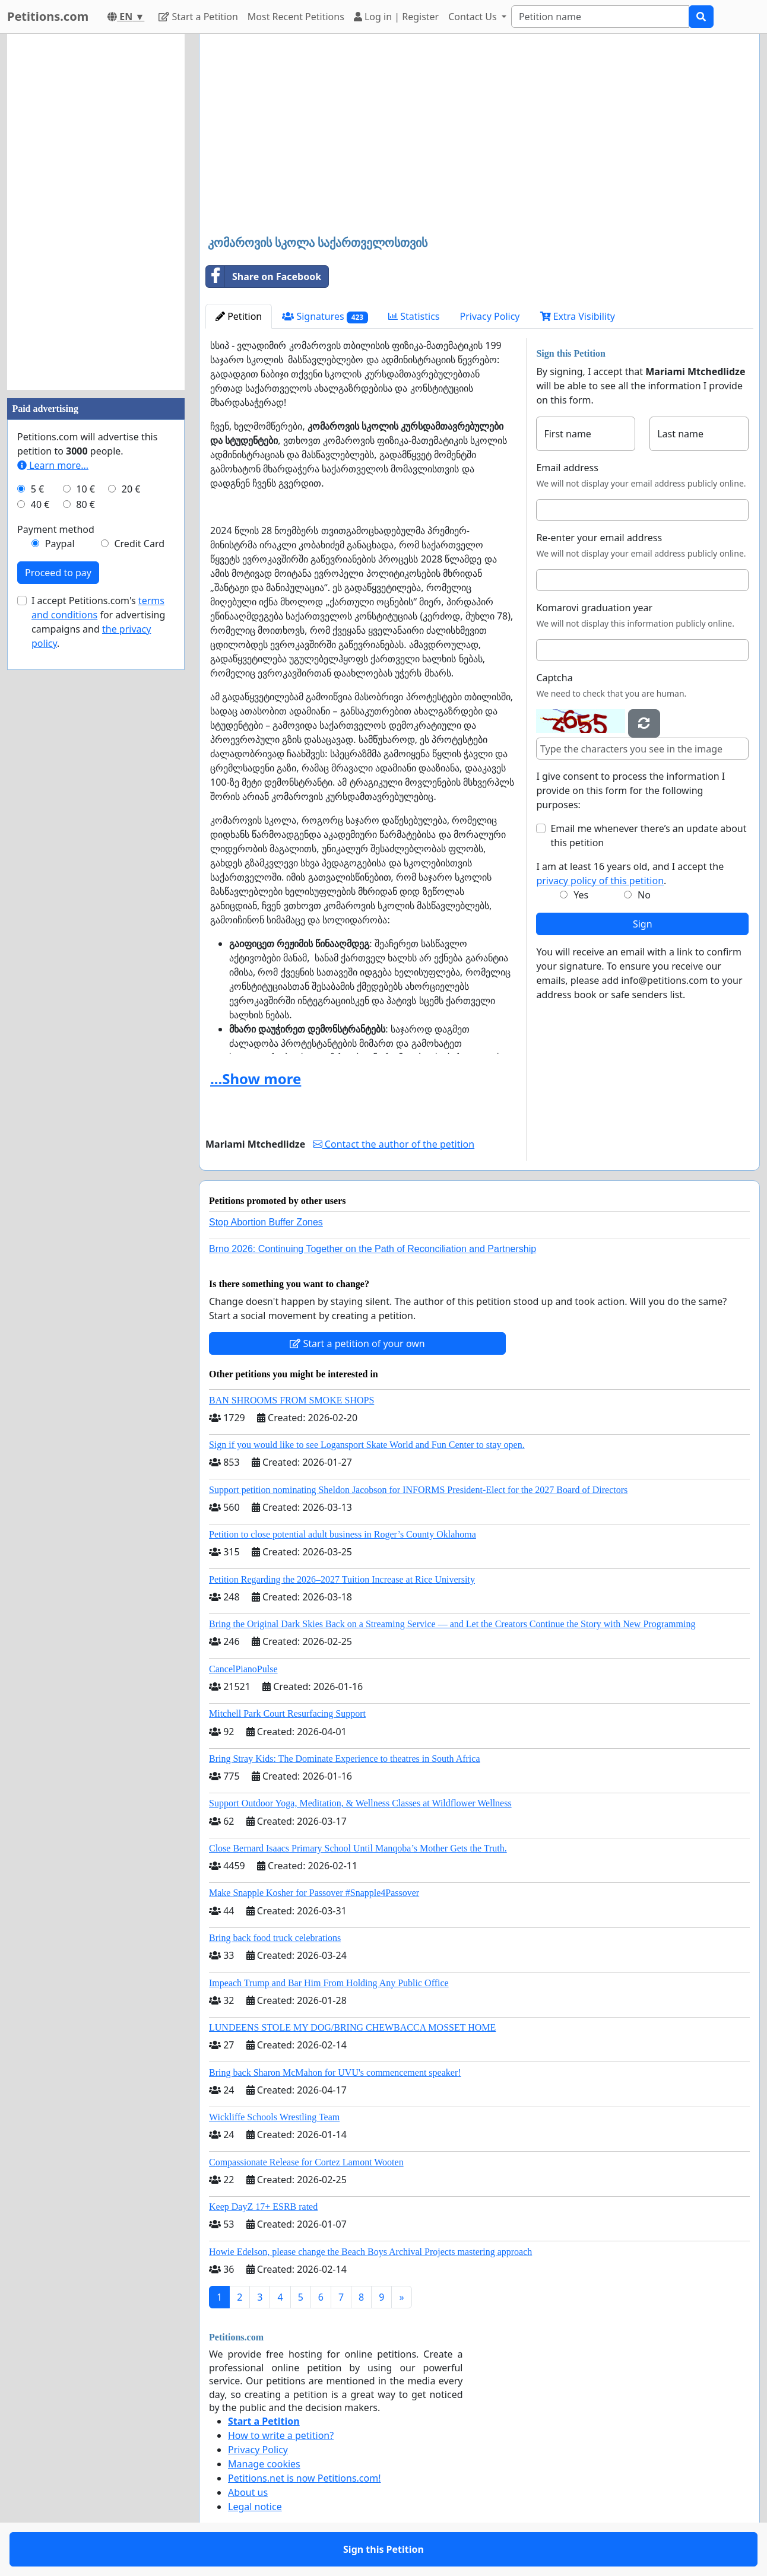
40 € (40, 504)
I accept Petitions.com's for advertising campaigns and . (98, 622)
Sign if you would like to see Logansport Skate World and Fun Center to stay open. (367, 1445)
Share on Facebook (263, 276)
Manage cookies (264, 2463)
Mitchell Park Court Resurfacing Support (287, 1713)
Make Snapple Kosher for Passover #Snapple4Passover (314, 1893)
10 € (85, 488)
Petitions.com (47, 16)
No (644, 894)
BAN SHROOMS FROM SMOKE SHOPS (291, 1400)
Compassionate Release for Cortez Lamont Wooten (306, 2162)
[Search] (600, 16)
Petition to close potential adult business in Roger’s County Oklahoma (342, 1534)
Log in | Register (396, 16)
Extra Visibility (577, 316)
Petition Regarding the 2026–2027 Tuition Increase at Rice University (342, 1579)
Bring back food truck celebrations (275, 1938)
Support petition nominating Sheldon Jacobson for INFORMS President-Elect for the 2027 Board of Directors (418, 1490)
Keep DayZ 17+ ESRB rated (263, 2207)
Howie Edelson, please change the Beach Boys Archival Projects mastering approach (370, 2252)
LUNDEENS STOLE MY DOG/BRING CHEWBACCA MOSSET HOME (352, 2027)
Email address (567, 467)
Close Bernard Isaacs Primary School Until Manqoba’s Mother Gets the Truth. (358, 1848)
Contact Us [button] (473, 16)
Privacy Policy (490, 316)
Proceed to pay (58, 572)
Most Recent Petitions (296, 16)
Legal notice (255, 2506)
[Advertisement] (479, 136)
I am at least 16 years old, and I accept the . (630, 873)
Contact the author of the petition (393, 1144)
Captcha (554, 677)
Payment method (55, 529)
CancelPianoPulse (243, 1669)
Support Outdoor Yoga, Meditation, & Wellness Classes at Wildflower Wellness (360, 1803)
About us (248, 2492)
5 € (37, 488)
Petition (238, 316)
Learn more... (52, 465)
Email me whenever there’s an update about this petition (648, 835)
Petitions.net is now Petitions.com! (304, 2478)
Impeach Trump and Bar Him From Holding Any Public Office (329, 1983)
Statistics (414, 316)
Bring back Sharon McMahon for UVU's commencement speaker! (335, 2072)
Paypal (60, 543)
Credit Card (139, 543)
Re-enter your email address (599, 537)
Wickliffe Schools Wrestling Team (274, 2117)
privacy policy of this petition (600, 880)
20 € (131, 488)
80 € (85, 504)
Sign (642, 923)
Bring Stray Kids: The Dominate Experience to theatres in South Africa (344, 1759)
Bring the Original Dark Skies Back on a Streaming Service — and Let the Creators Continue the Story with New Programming (452, 1624)
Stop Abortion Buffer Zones (266, 1222)
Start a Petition (198, 16)
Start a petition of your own (357, 1343)
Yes (580, 894)
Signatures (325, 316)
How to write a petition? (281, 2435)
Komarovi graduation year (594, 607)
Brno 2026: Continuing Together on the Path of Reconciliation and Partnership (372, 1249)
